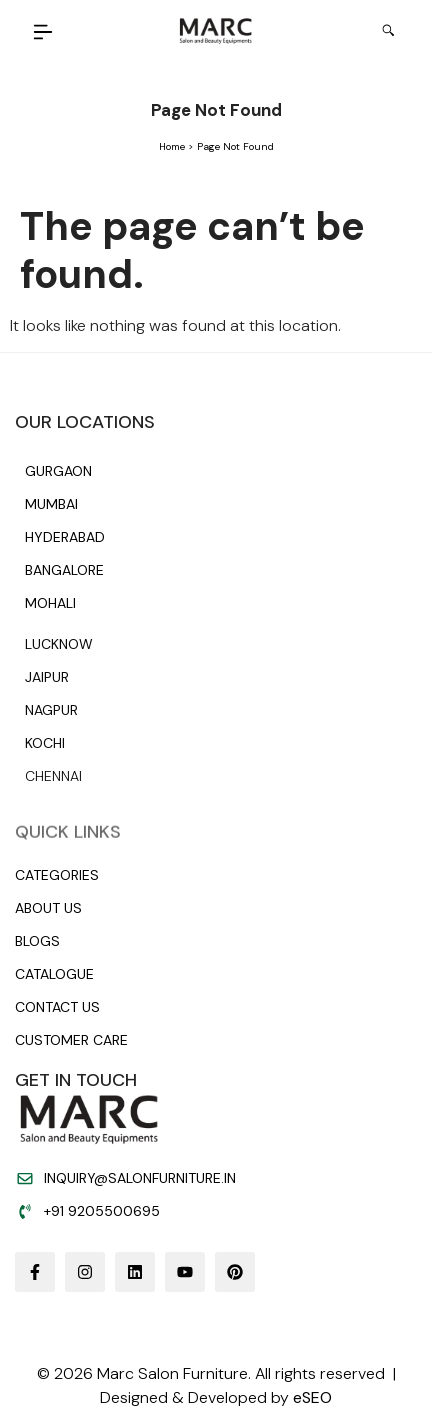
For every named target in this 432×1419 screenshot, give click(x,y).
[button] (43, 33)
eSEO (312, 1397)
